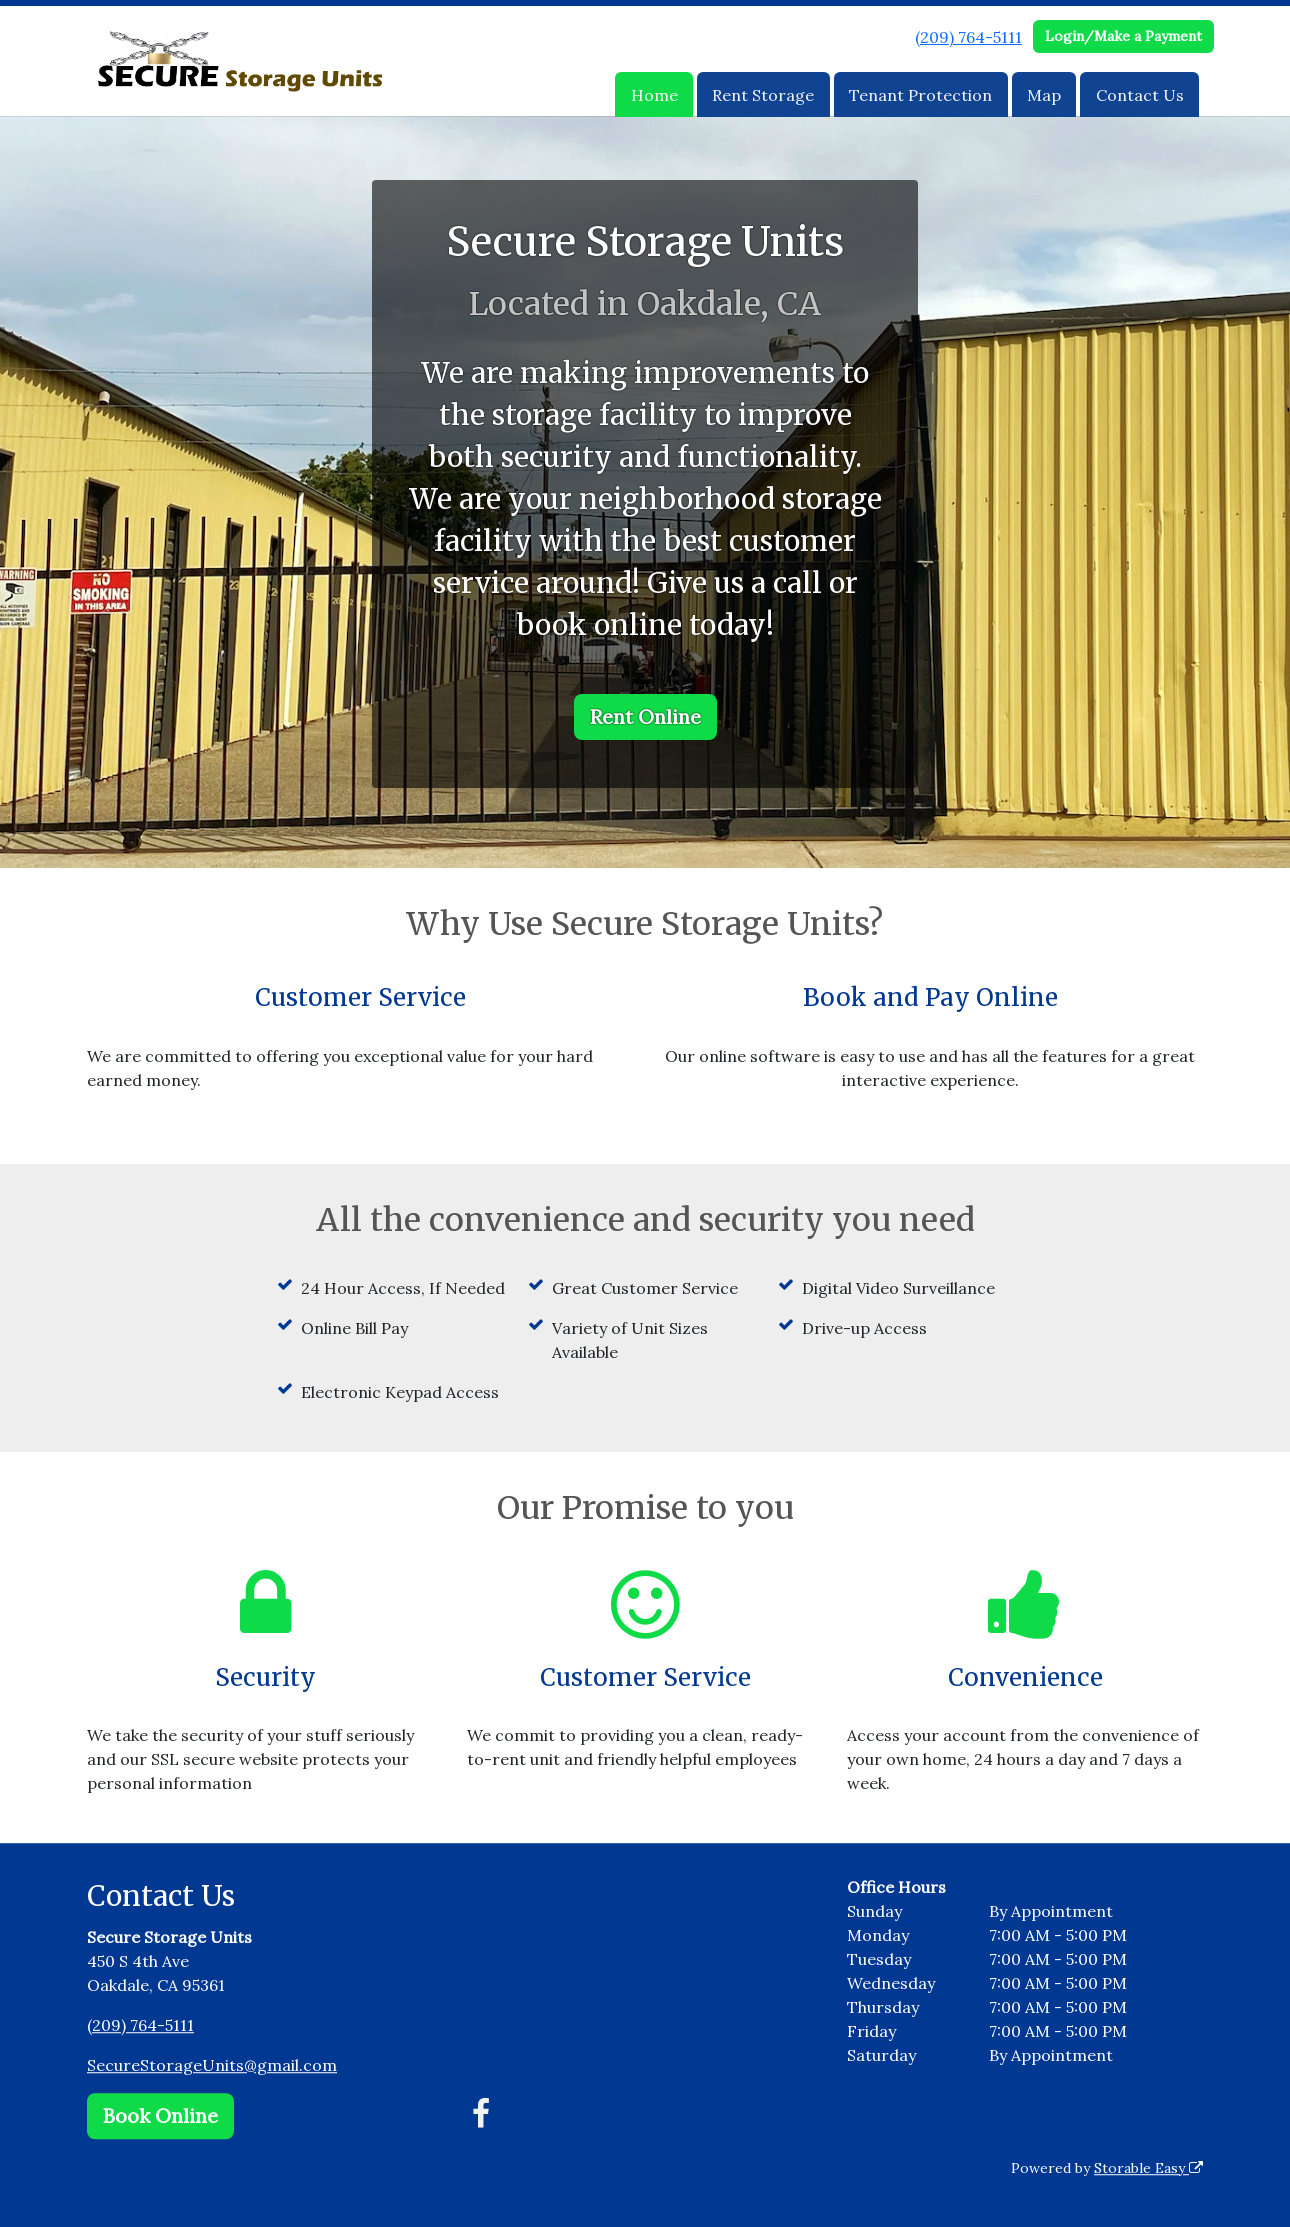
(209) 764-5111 (968, 37)
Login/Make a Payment (1123, 36)
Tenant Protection (920, 95)
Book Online (160, 2115)
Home (654, 95)
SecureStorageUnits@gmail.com (212, 2065)
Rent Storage (763, 95)
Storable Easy (1148, 2168)
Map (1044, 95)
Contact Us (1140, 95)
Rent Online (645, 716)
